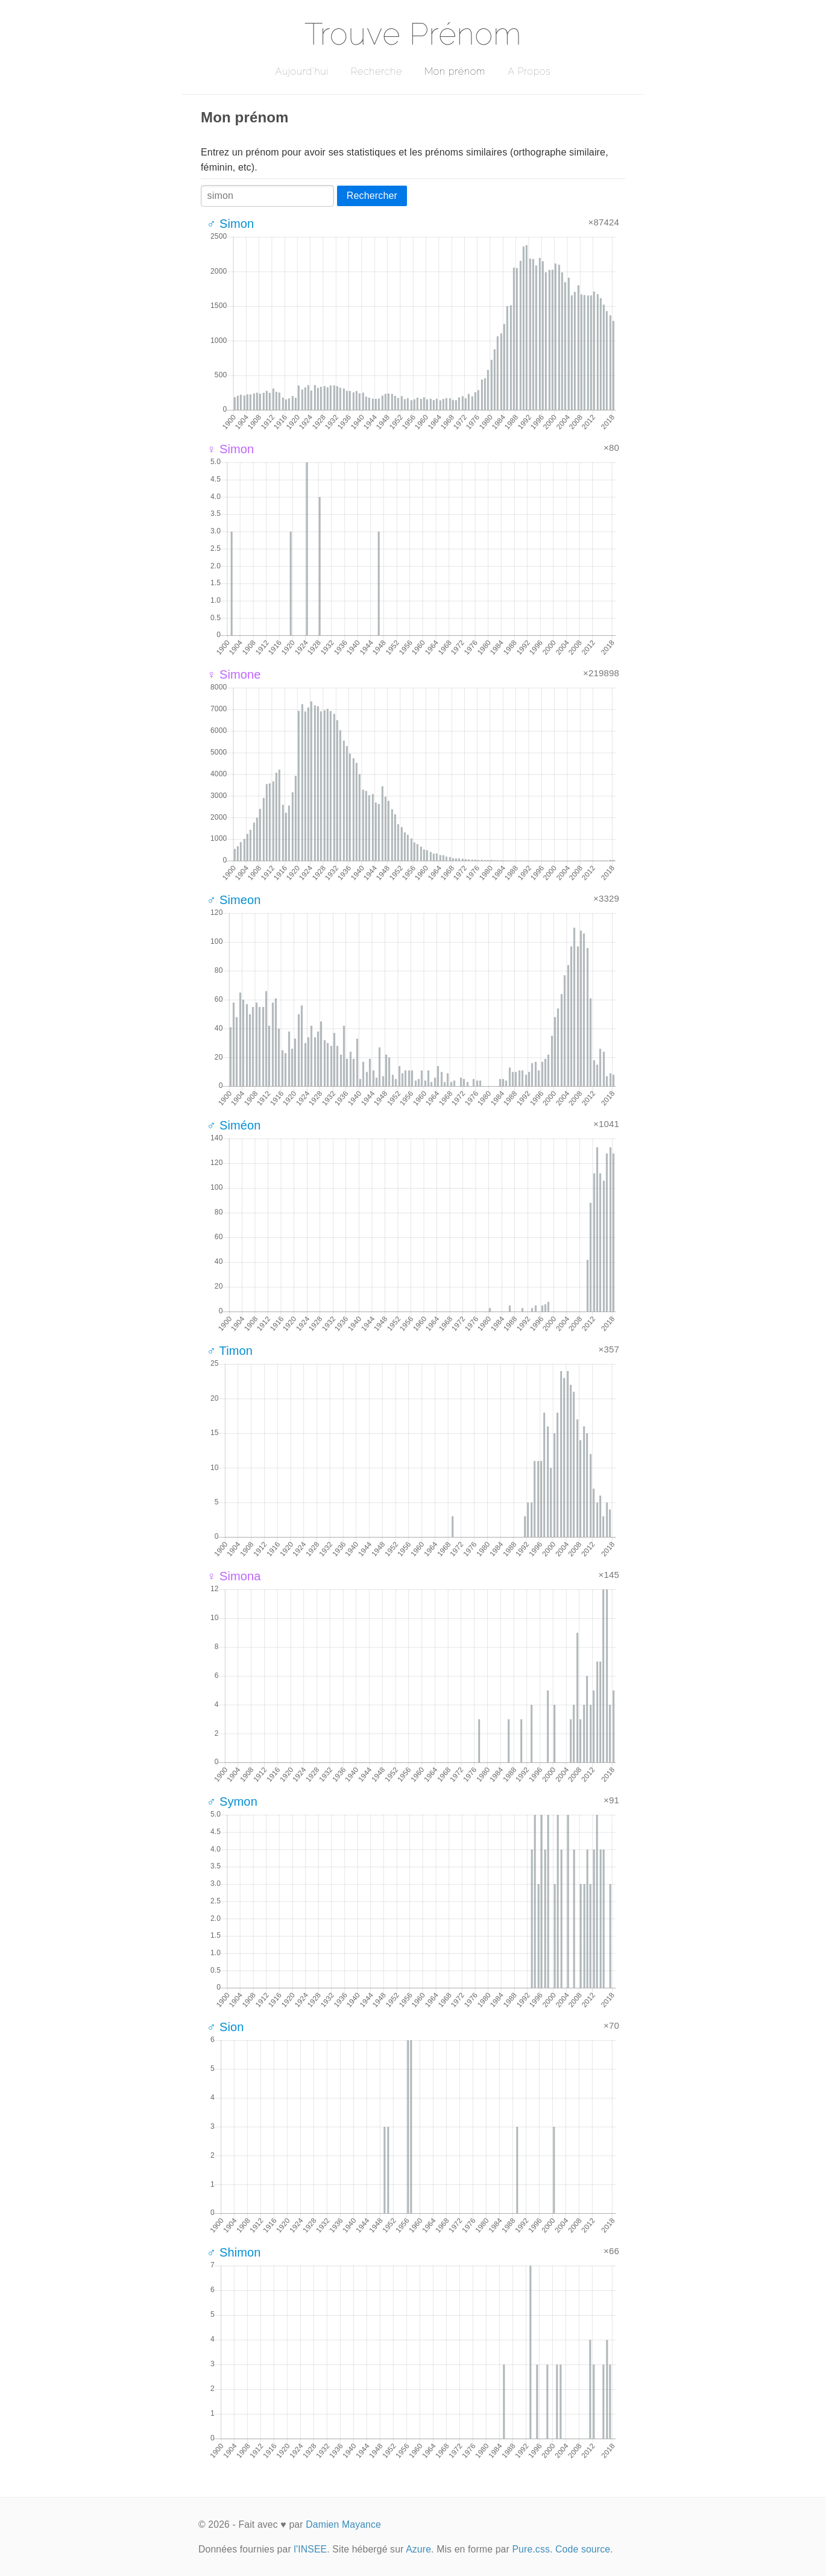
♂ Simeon (234, 899)
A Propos (529, 71)
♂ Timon (230, 1350)
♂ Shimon (234, 2252)
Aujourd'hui (302, 71)
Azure (418, 2549)
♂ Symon (232, 1801)
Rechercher (372, 195)
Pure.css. (532, 2549)
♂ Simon (230, 223)
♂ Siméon (234, 1125)
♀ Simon (230, 449)
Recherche (376, 71)
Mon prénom (454, 71)
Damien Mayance (343, 2524)
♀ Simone (234, 674)
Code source (582, 2549)
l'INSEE (310, 2549)
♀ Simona (234, 1576)
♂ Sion (225, 2027)
